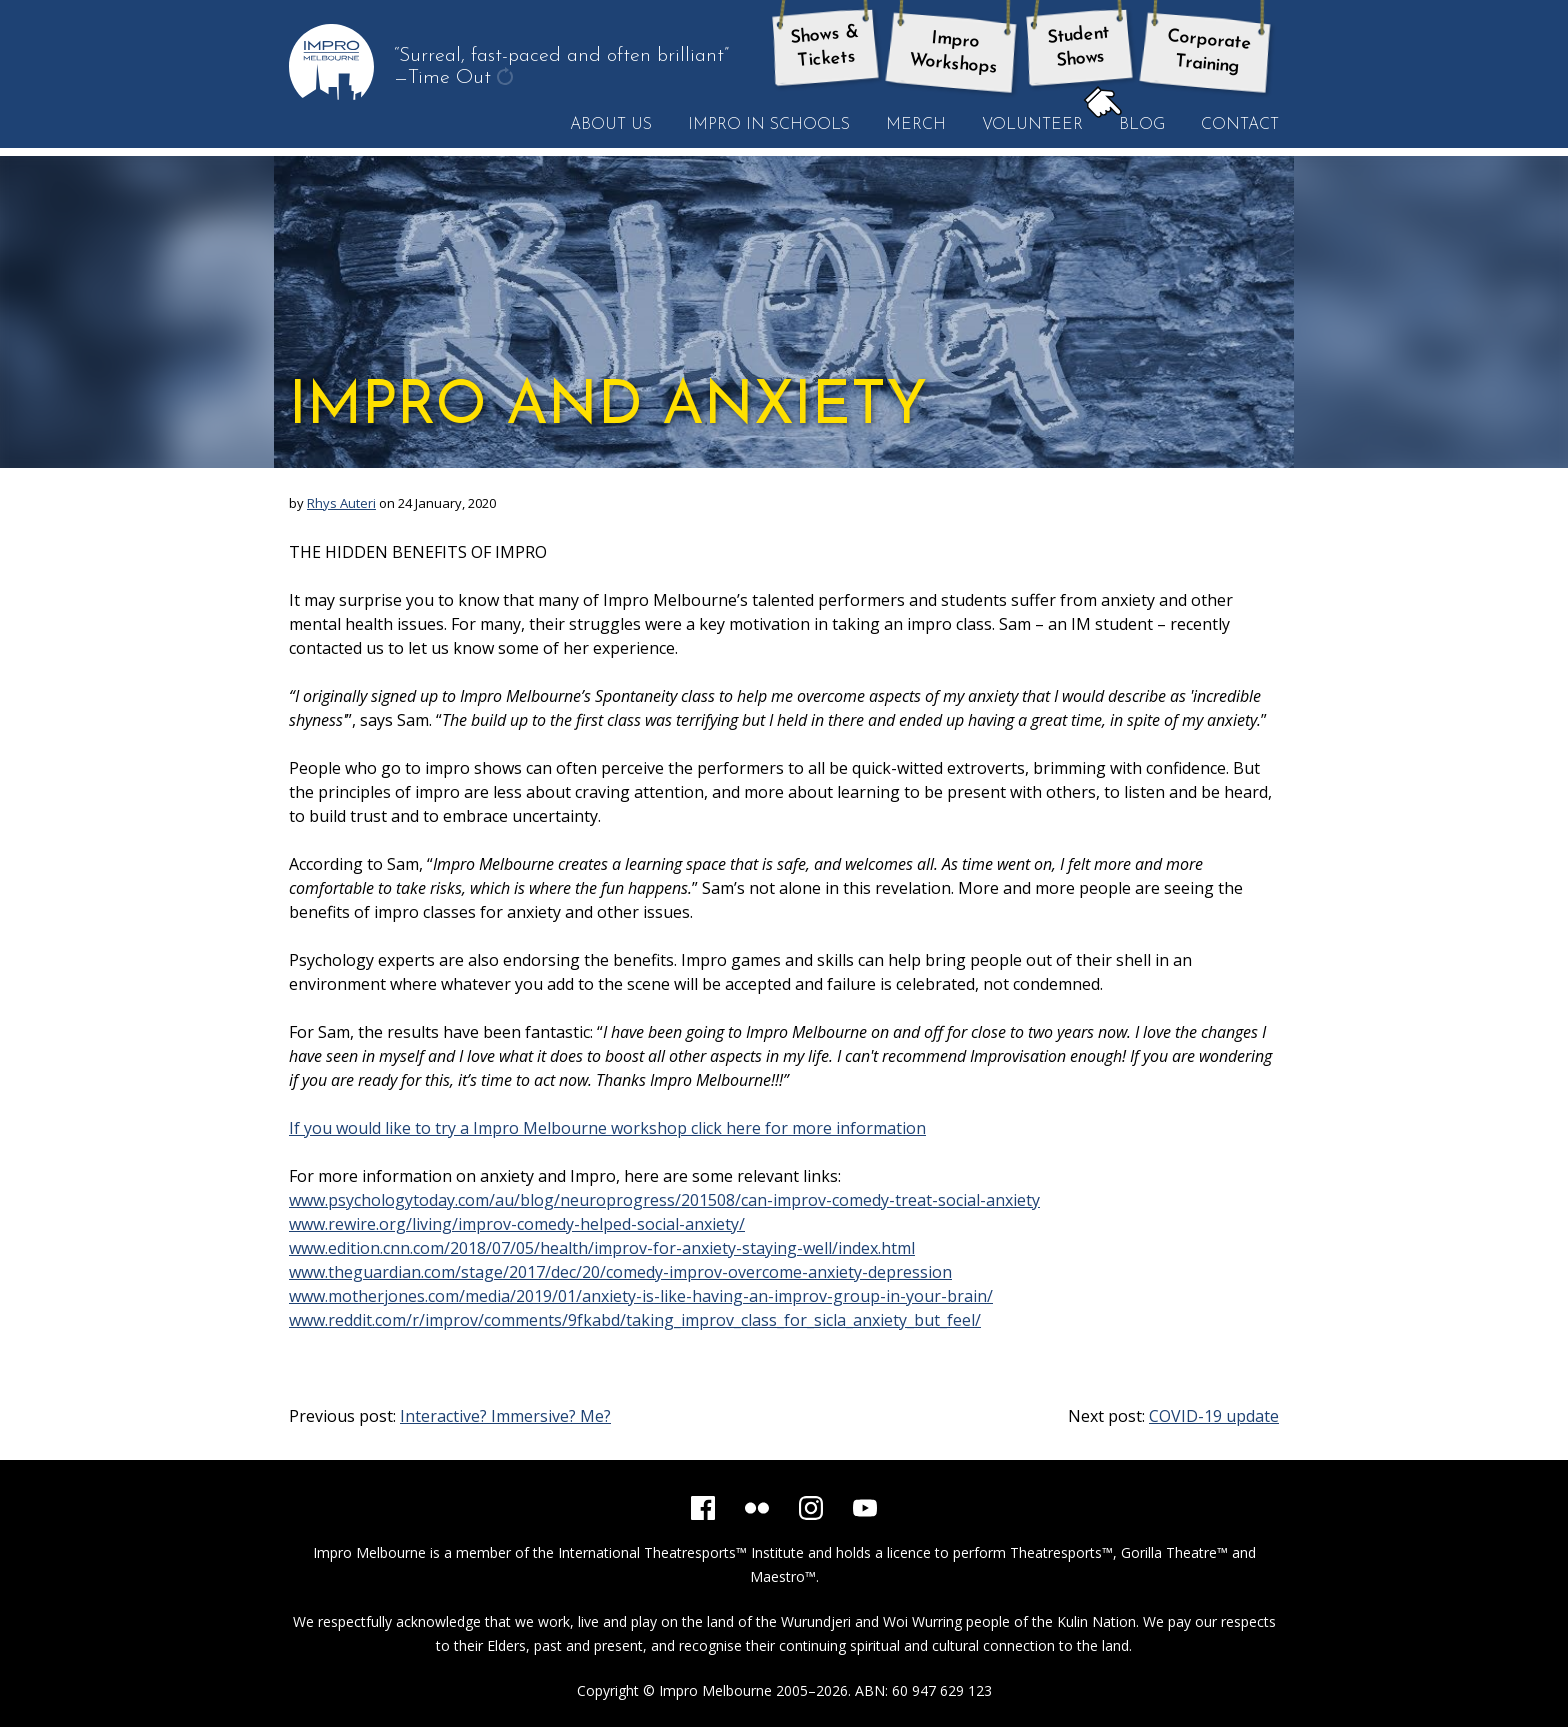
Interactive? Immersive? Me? (505, 1416)
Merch (916, 125)
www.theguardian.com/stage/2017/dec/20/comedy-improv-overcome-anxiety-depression (620, 1272)
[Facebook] (703, 1508)
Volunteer (1032, 125)
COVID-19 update (1214, 1416)
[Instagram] (811, 1508)
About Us (611, 125)
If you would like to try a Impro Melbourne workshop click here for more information (607, 1128)
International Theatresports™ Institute (681, 1552)
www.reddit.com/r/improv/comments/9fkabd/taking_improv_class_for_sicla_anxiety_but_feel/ (635, 1320)
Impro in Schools (769, 125)
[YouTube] (865, 1508)
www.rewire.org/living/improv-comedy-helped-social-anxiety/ (517, 1224)
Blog (1133, 124)
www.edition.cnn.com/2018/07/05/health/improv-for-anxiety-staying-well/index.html (602, 1248)
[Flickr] (757, 1508)
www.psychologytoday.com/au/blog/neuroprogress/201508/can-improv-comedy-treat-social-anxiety (664, 1200)
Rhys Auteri (341, 503)
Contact (1240, 125)
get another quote (507, 79)
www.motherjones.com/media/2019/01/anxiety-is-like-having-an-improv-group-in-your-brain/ (641, 1296)
